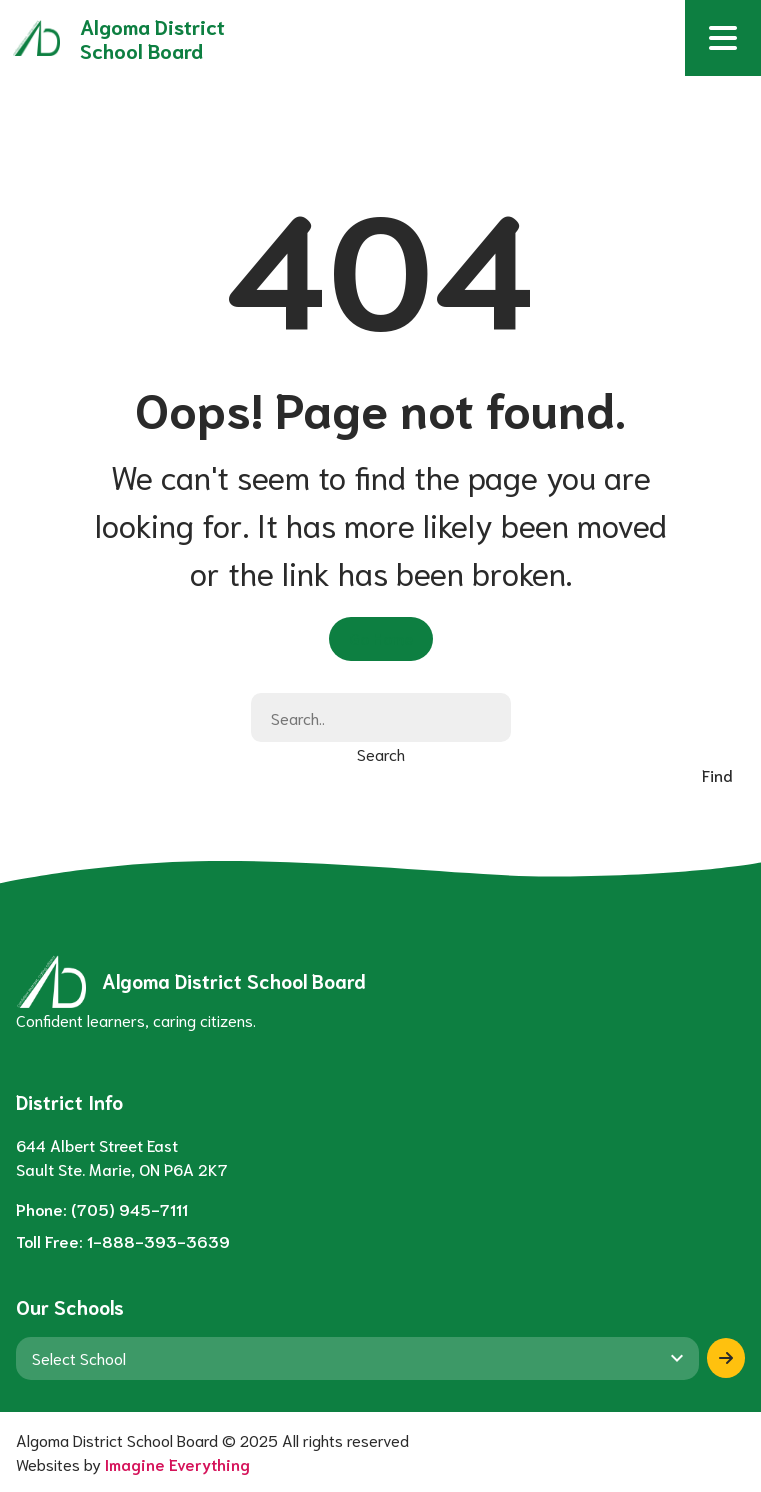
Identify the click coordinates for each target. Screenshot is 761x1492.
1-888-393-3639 (158, 1240)
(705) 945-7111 (129, 1208)
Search (381, 753)
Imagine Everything (177, 1463)
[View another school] (357, 1358)
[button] (723, 38)
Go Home (381, 637)
